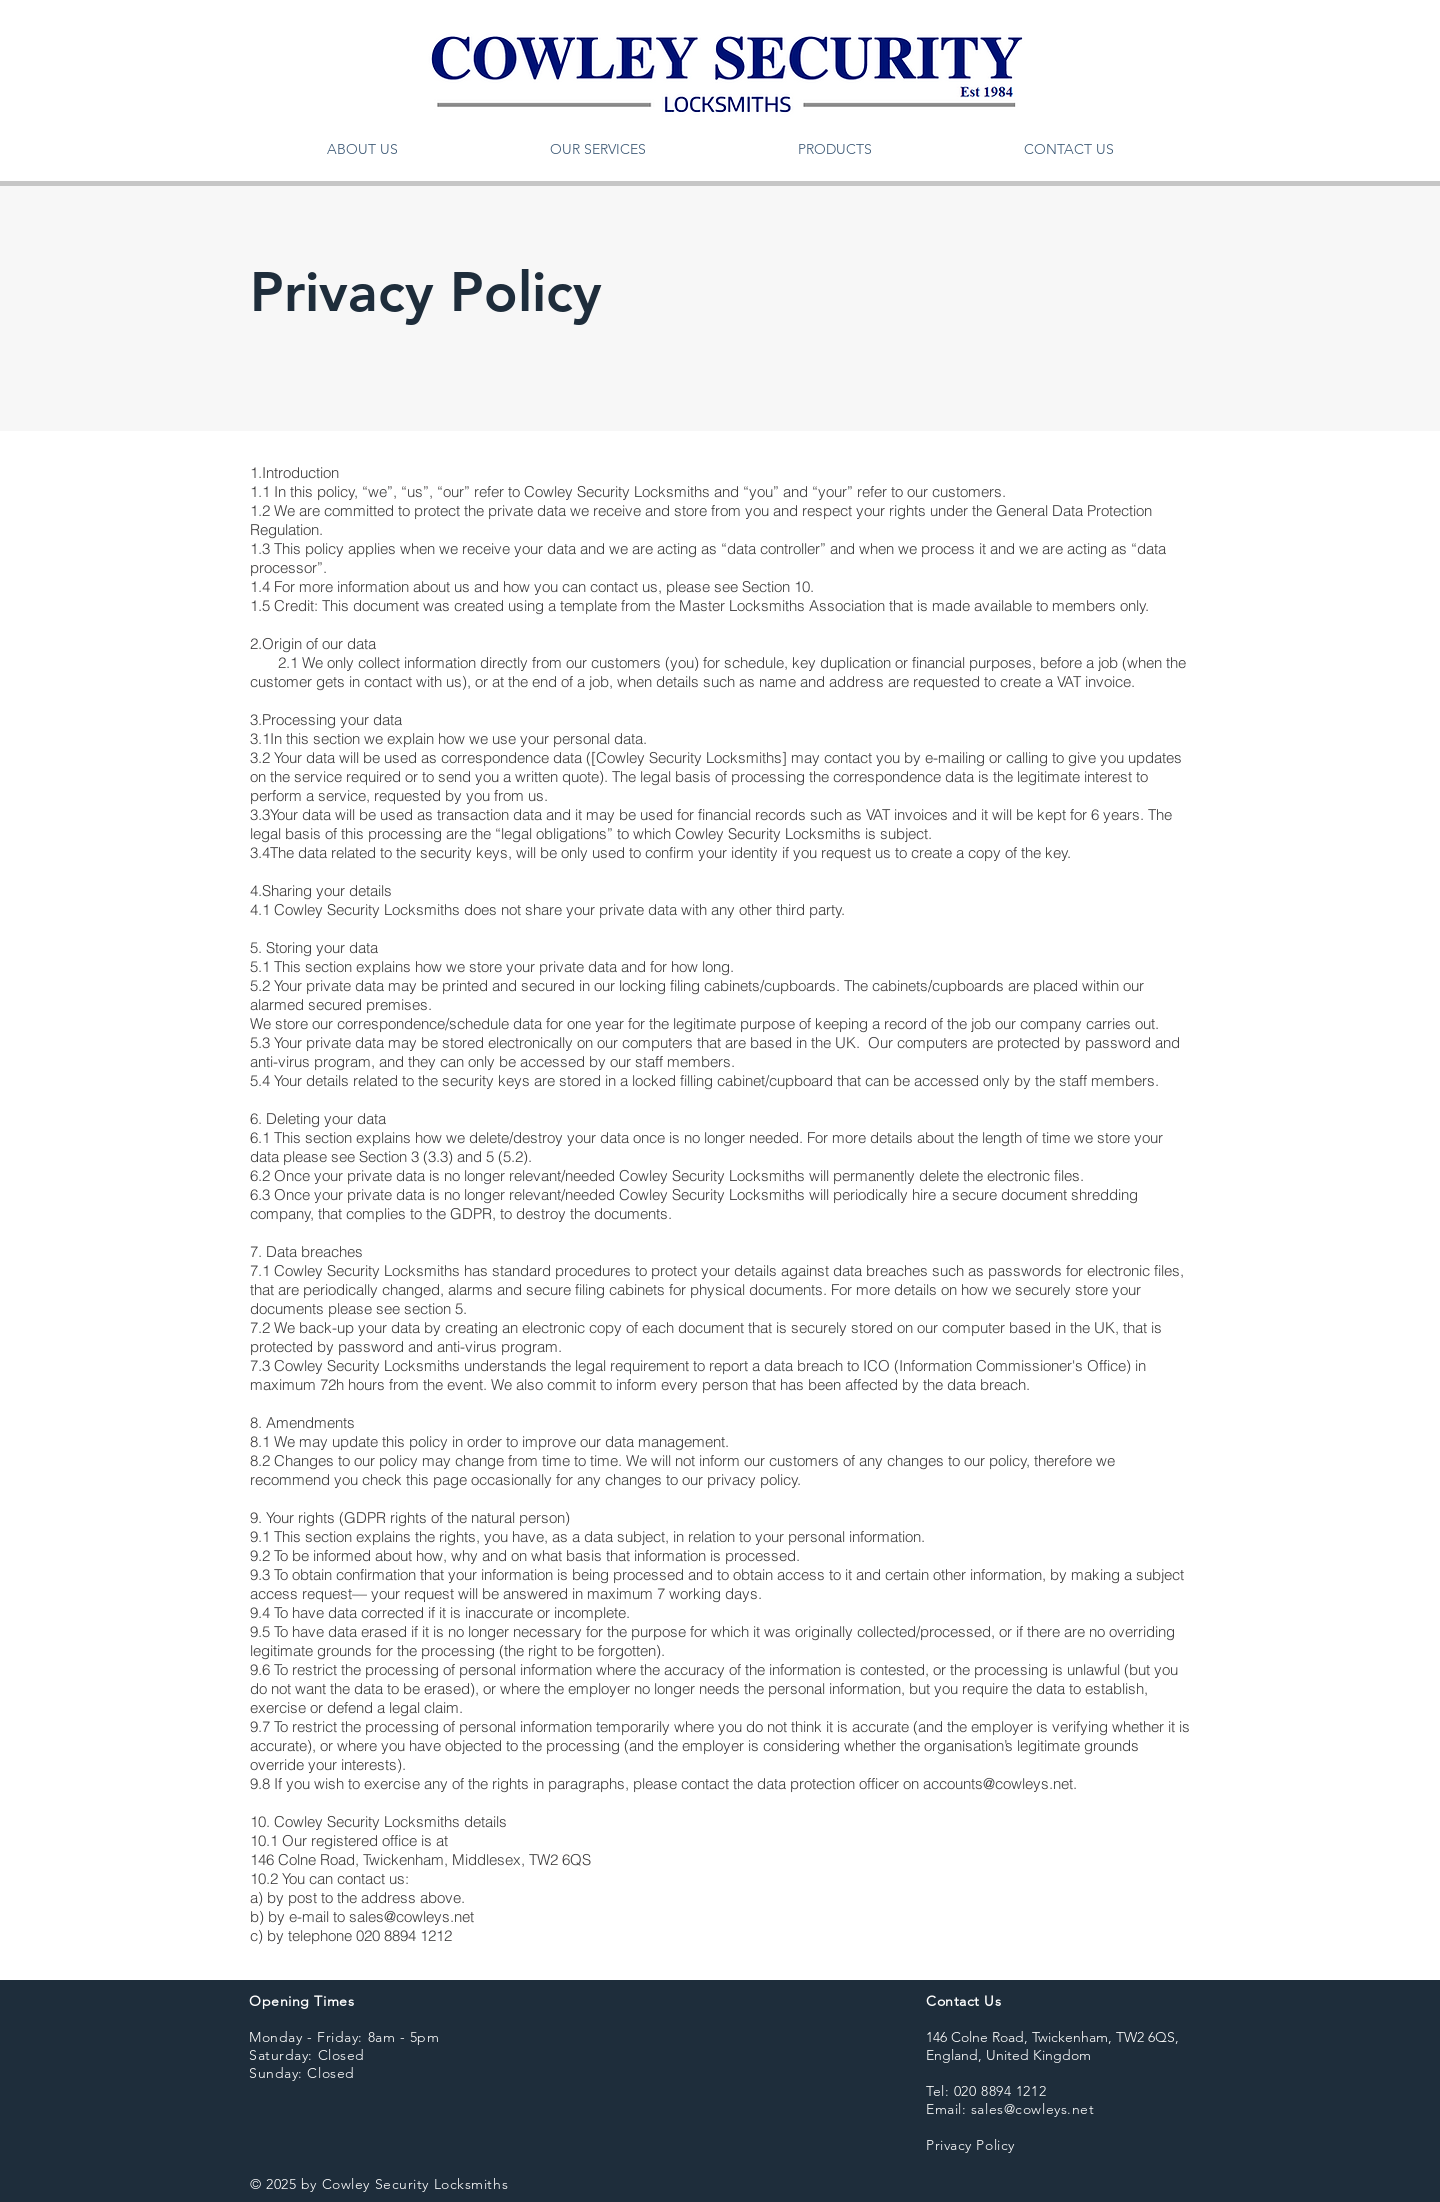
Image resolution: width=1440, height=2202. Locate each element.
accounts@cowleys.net (998, 1783)
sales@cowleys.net (411, 1916)
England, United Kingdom (1008, 2055)
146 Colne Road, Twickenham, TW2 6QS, (1052, 2037)
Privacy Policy (970, 2145)
